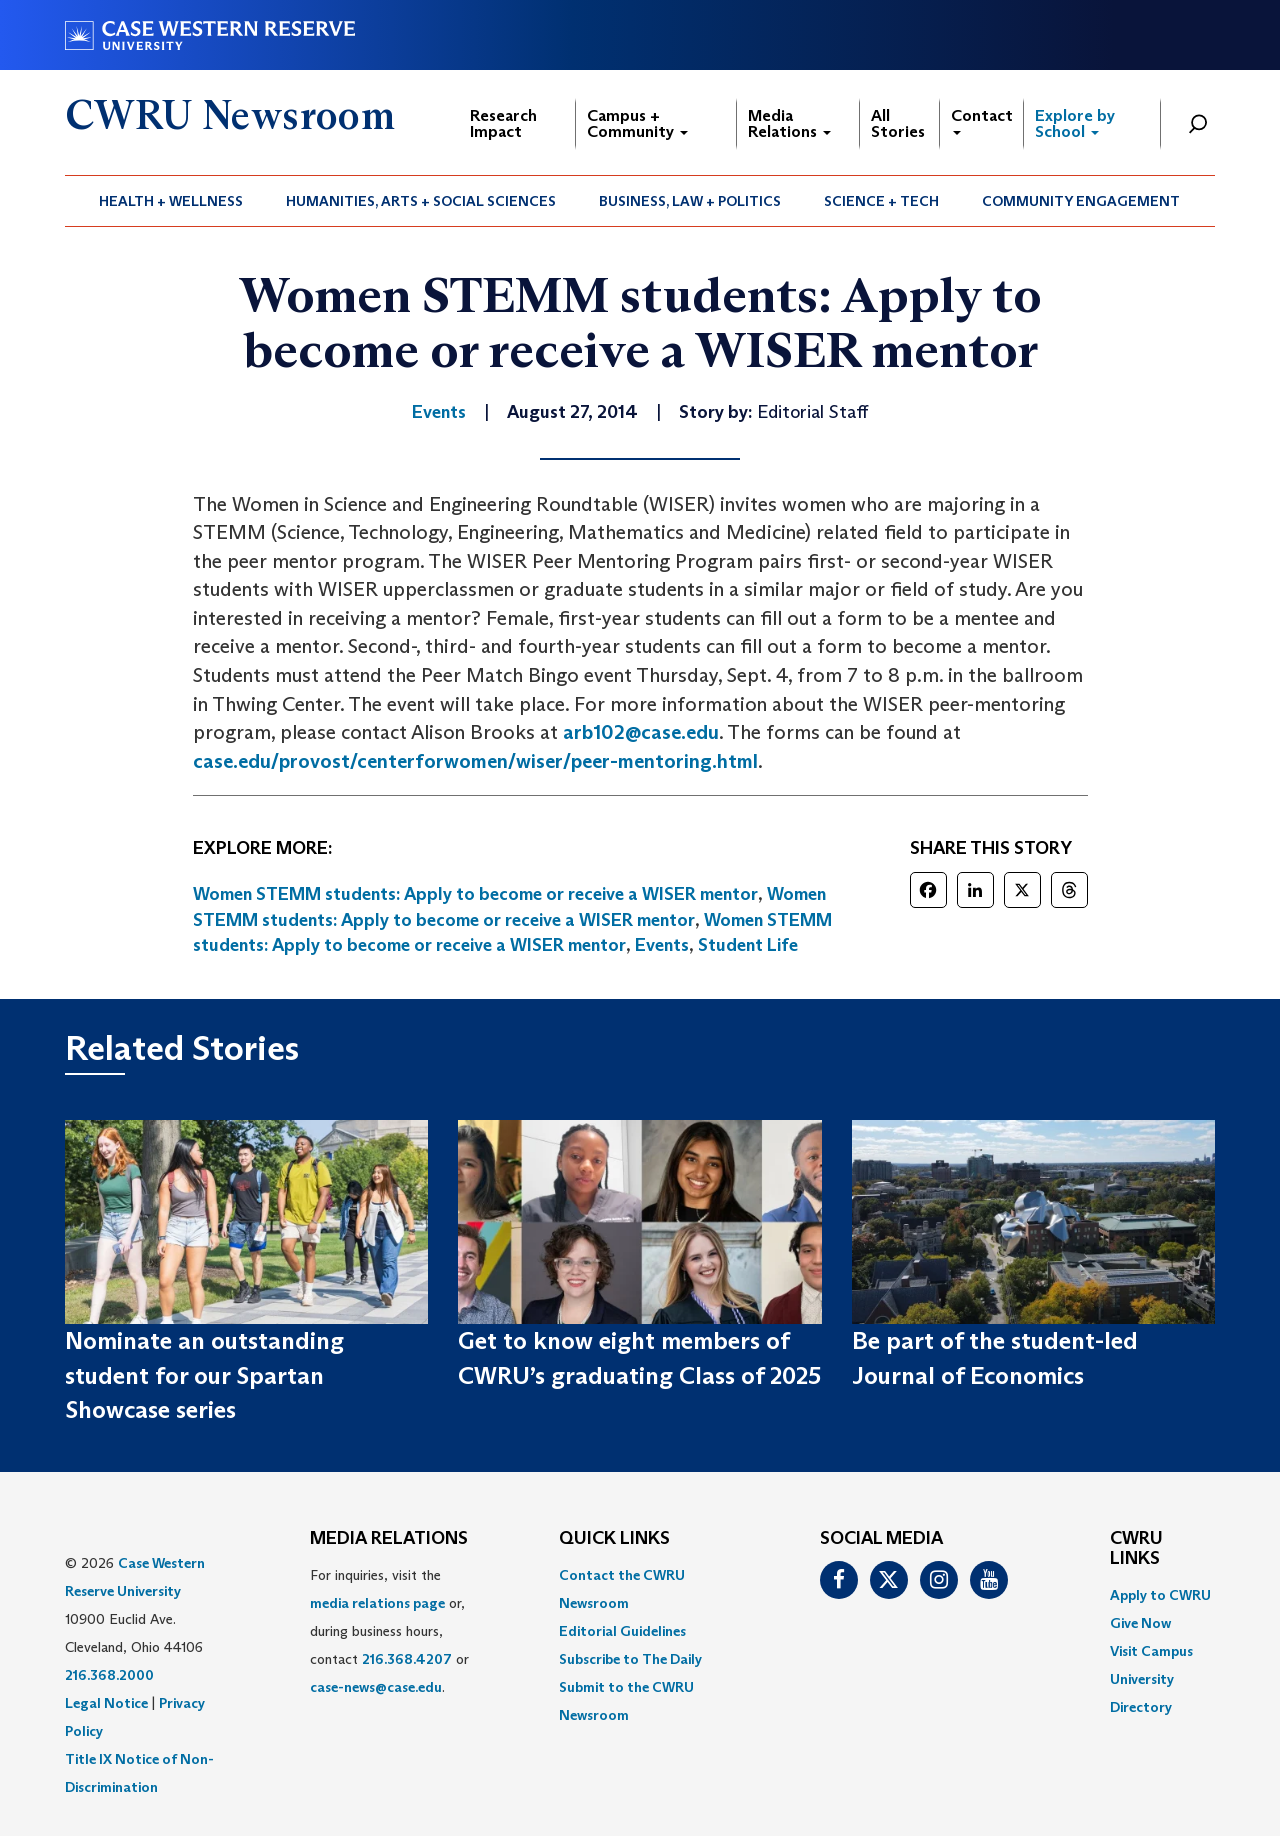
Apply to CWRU (1160, 1595)
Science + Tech (881, 201)
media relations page (377, 1603)
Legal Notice (106, 1703)
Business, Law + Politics (690, 201)
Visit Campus (1151, 1651)
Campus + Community (637, 123)
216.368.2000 (109, 1675)
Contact (982, 120)
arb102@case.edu (641, 732)
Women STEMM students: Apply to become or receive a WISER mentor (475, 894)
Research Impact (503, 123)
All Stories (898, 123)
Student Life (748, 945)
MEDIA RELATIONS (389, 1539)
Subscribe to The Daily (630, 1659)
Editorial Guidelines (622, 1631)
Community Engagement (1081, 201)
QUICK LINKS (614, 1539)
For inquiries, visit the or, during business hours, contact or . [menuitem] (389, 1631)
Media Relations (789, 123)
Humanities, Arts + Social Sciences (421, 201)
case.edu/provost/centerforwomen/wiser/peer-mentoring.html (475, 761)
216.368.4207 (407, 1659)
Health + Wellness (171, 201)
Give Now (1140, 1623)
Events (662, 945)
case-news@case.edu (376, 1687)
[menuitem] (171, 201)
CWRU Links (1136, 1549)
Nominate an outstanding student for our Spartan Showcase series (204, 1375)
